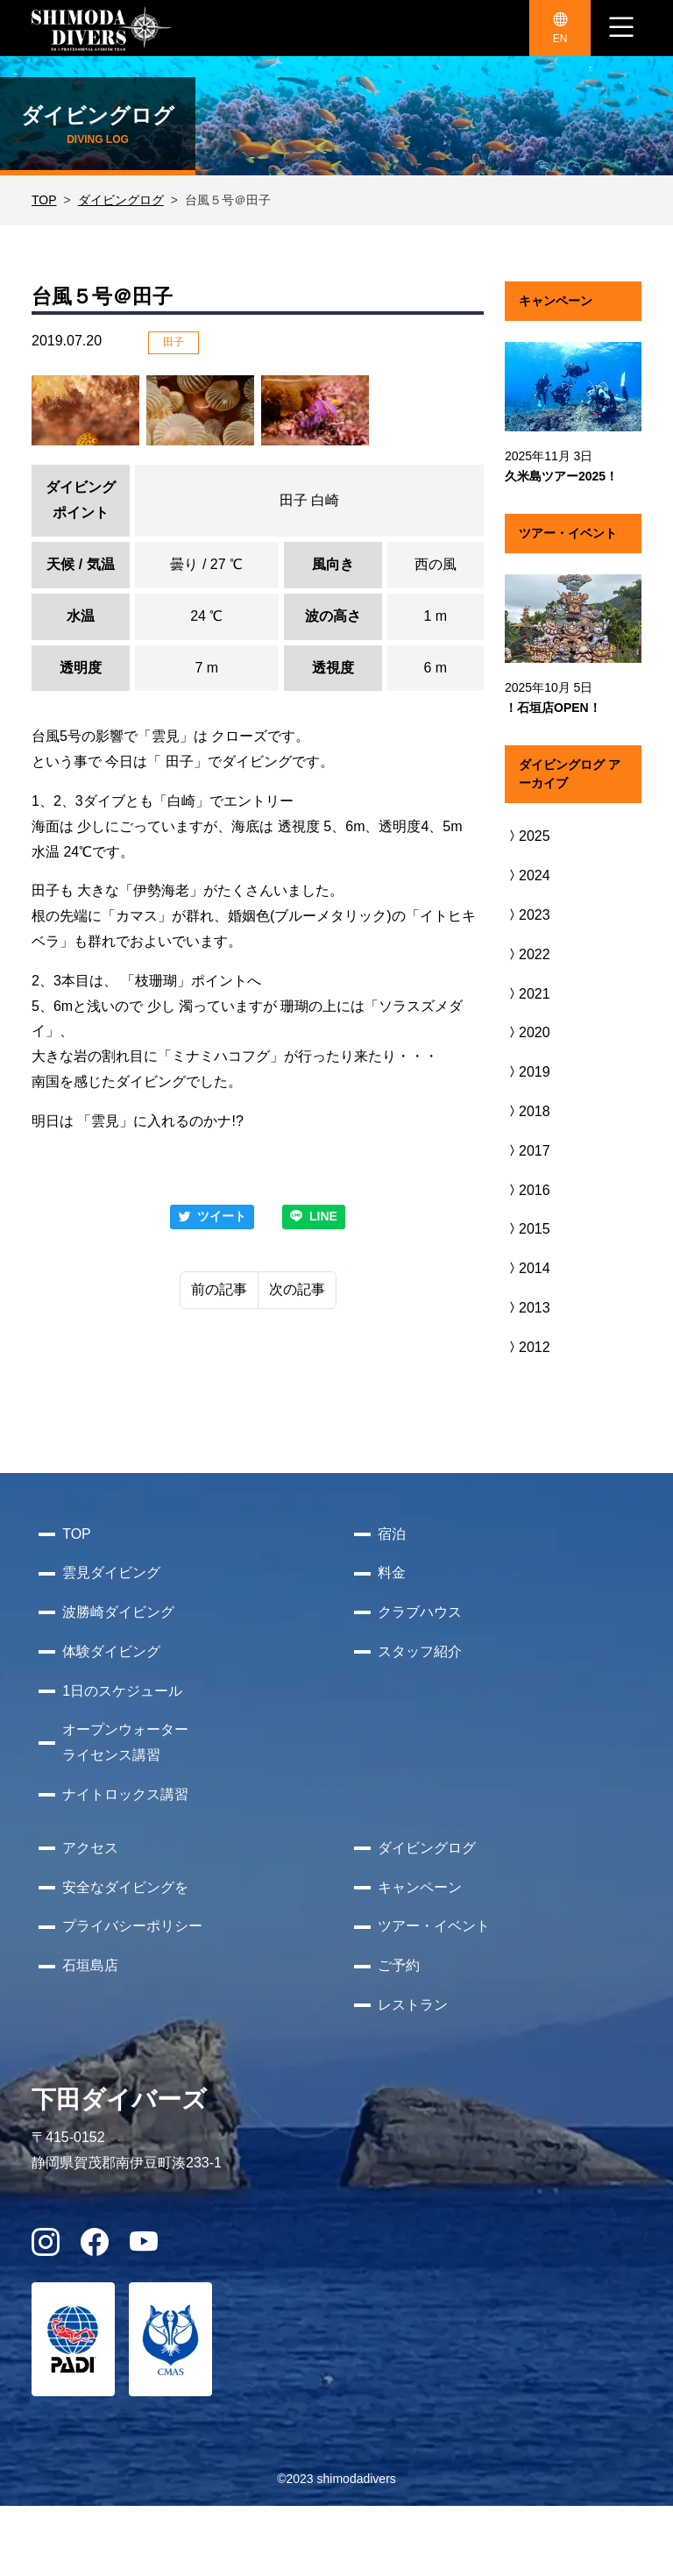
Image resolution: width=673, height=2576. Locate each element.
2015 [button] (527, 1228)
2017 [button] (527, 1150)
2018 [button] (527, 1111)
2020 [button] (527, 1032)
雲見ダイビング (111, 1572)
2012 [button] (527, 1347)
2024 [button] (527, 875)
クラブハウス (420, 1612)
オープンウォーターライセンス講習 (125, 1742)
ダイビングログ (121, 200)
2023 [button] (527, 914)
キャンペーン (420, 1887)
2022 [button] (527, 954)
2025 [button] (527, 836)
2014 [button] (527, 1268)
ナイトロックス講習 (125, 1794)
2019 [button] (527, 1071)
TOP (44, 200)
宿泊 (392, 1533)
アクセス (90, 1847)
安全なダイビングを (125, 1887)
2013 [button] (527, 1307)
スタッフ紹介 (420, 1651)
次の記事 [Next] (297, 1289)
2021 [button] (527, 993)
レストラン (413, 2004)
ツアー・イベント (434, 1925)
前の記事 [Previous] (219, 1289)
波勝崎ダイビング (118, 1612)
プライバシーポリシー (132, 1925)
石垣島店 (90, 1965)
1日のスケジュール (122, 1690)
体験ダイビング (111, 1651)
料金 (392, 1572)
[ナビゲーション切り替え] (621, 28)
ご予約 (399, 1965)
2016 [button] (527, 1190)
